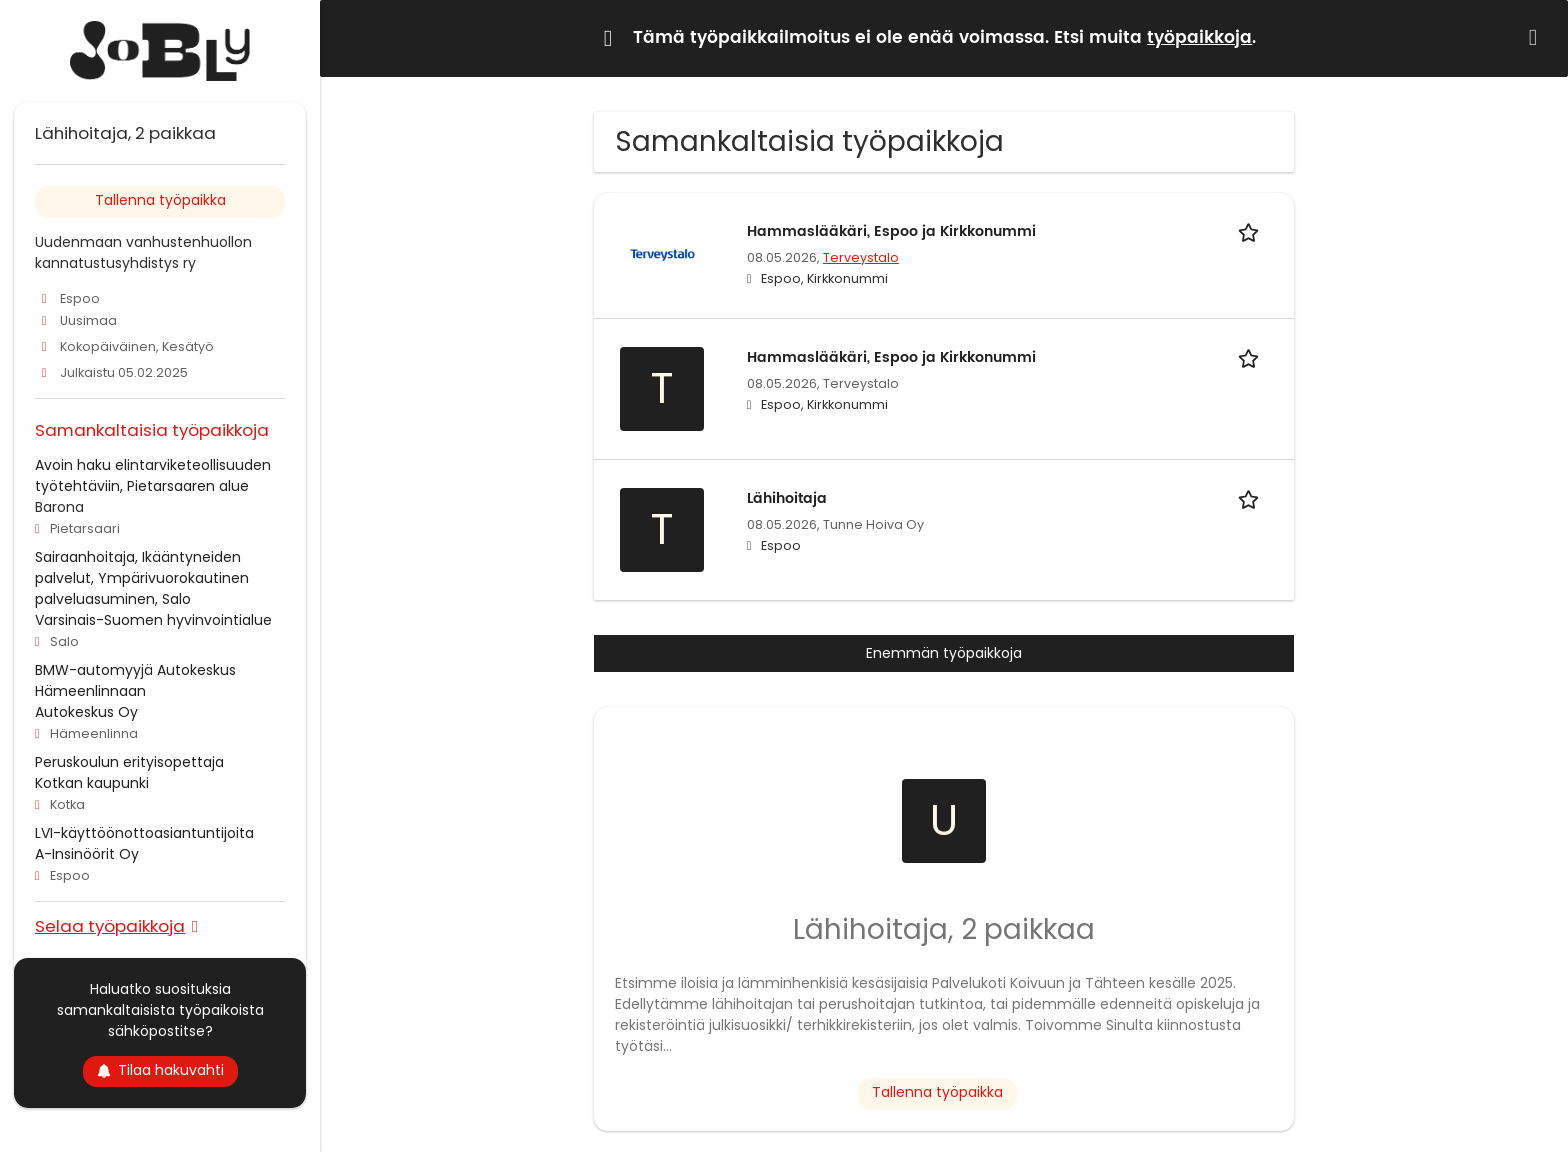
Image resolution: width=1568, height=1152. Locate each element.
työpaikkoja (1199, 38)
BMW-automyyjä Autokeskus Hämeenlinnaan (135, 680)
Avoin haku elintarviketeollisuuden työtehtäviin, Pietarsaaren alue (153, 475)
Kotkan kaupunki (92, 783)
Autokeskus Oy (86, 712)
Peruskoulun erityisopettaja (129, 762)
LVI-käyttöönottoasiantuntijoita (144, 833)
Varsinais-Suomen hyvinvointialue (153, 620)
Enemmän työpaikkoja (944, 653)
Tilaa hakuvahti (160, 1070)
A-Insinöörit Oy (87, 854)
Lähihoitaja (787, 498)
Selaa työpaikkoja (110, 925)
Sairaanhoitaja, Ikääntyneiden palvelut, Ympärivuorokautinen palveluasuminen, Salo (142, 578)
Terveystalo (861, 257)
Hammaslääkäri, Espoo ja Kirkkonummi (891, 231)
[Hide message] (1537, 37)
